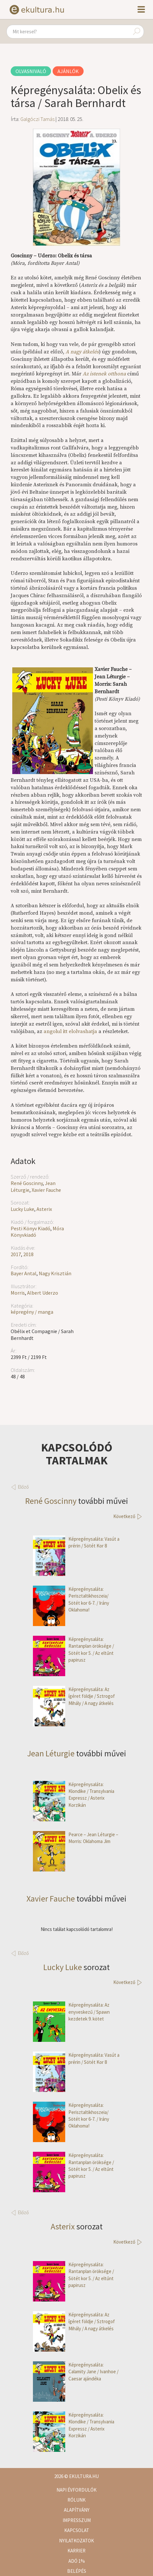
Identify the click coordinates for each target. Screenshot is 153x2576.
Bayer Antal (23, 1273)
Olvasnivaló (30, 71)
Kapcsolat (76, 2530)
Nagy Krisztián (55, 1273)
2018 (28, 1254)
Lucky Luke (22, 1209)
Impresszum (77, 2520)
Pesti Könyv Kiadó (30, 1228)
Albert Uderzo (42, 1292)
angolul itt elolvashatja (70, 1031)
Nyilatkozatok (76, 2541)
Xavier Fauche (46, 1190)
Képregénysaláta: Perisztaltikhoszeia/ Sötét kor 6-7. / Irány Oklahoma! (71, 1599)
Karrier (76, 2551)
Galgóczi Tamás (37, 119)
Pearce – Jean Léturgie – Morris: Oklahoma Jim (75, 1838)
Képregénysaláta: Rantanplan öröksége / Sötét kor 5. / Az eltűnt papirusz (73, 1650)
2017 (16, 1254)
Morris (18, 1292)
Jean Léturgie (51, 1753)
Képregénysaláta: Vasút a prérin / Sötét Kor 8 (76, 1542)
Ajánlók (68, 71)
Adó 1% (76, 2561)
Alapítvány (76, 2510)
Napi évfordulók (76, 2490)
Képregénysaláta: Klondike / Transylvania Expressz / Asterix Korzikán (73, 1795)
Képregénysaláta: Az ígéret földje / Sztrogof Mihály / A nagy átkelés (74, 1696)
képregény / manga (32, 1312)
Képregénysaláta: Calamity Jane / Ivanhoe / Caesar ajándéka (75, 2371)
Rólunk (76, 2500)
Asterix (44, 1209)
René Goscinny (27, 1183)
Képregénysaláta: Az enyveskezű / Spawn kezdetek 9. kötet (71, 2011)
